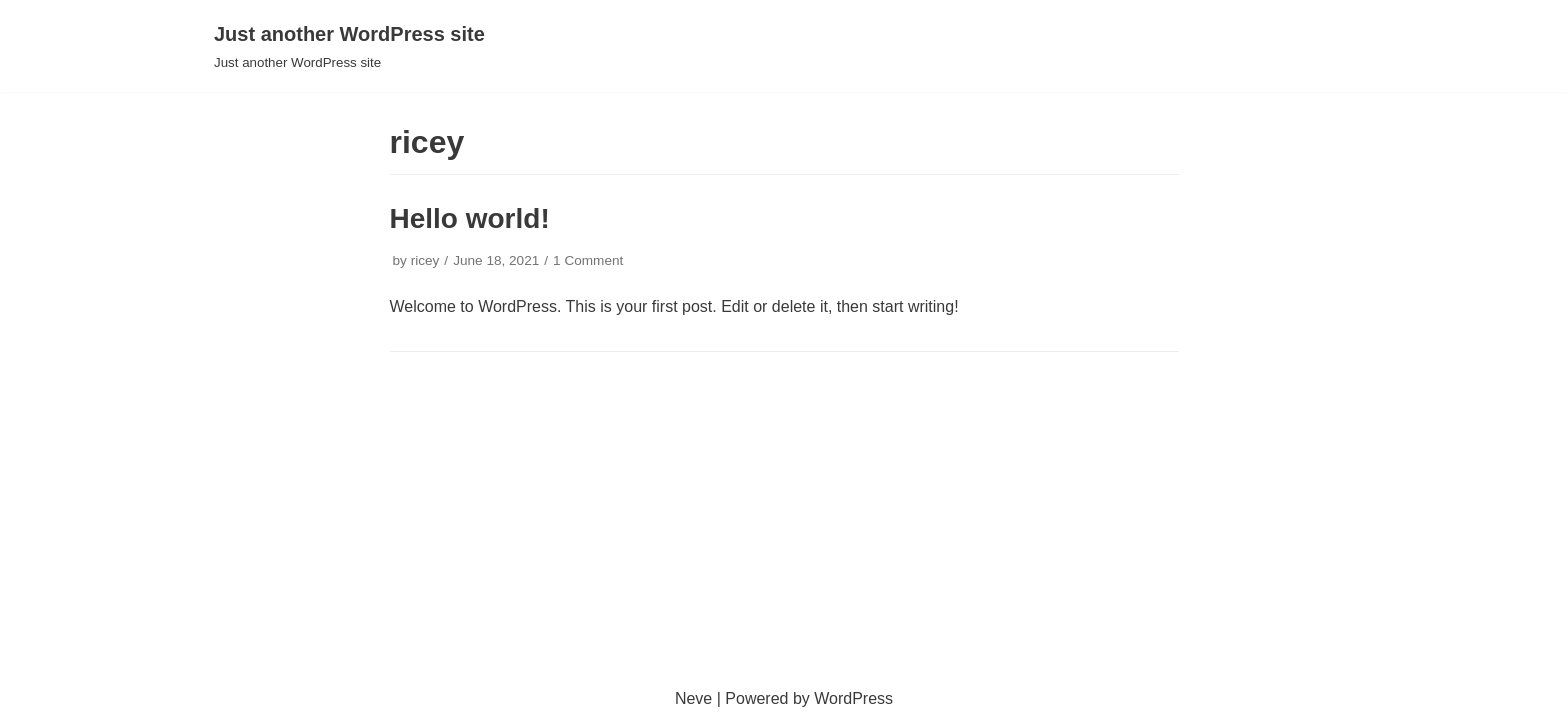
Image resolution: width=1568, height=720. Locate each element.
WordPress (853, 698)
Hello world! (470, 218)
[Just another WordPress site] (349, 46)
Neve (693, 698)
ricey (425, 260)
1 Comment (588, 260)
